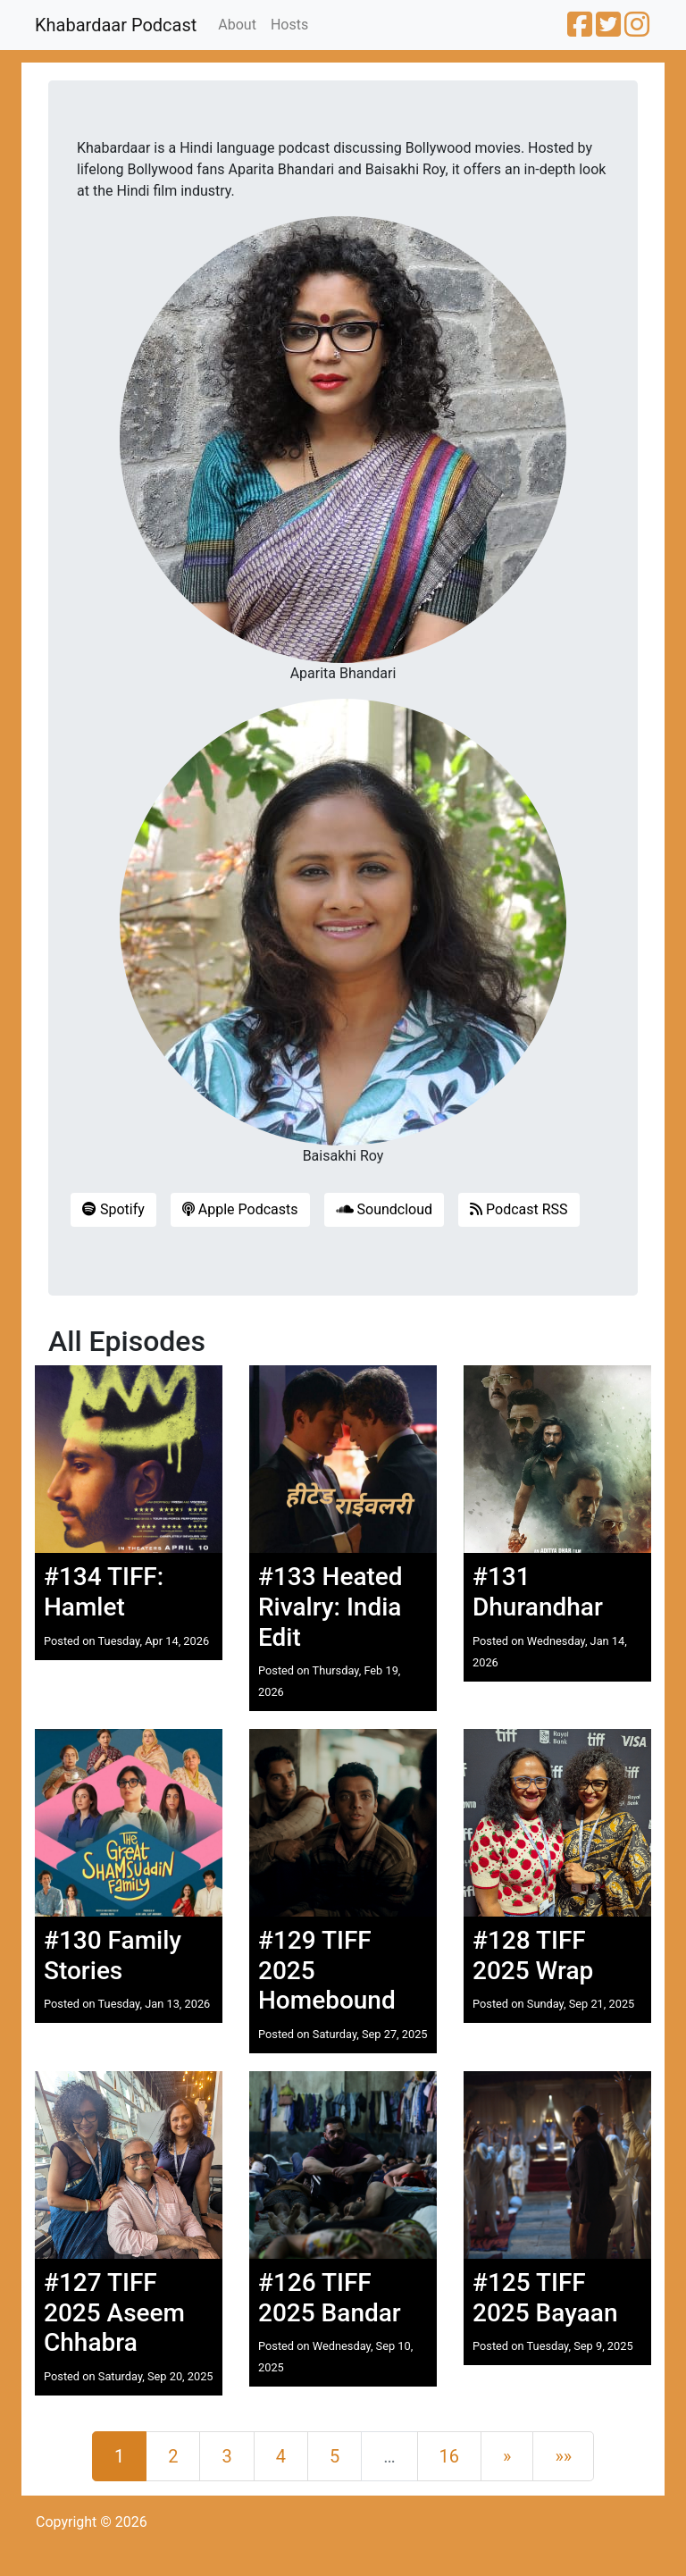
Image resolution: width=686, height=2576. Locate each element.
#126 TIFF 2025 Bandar (329, 2298)
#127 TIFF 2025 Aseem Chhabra (114, 2312)
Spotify (113, 1209)
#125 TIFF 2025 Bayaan (545, 2298)
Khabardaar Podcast (116, 25)
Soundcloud (384, 1209)
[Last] (563, 2456)
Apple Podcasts (240, 1209)
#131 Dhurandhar (538, 1592)
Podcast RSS (519, 1209)
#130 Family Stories (112, 1955)
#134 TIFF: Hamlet (103, 1592)
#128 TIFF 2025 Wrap (533, 1955)
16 (449, 2456)
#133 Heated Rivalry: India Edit (330, 1606)
